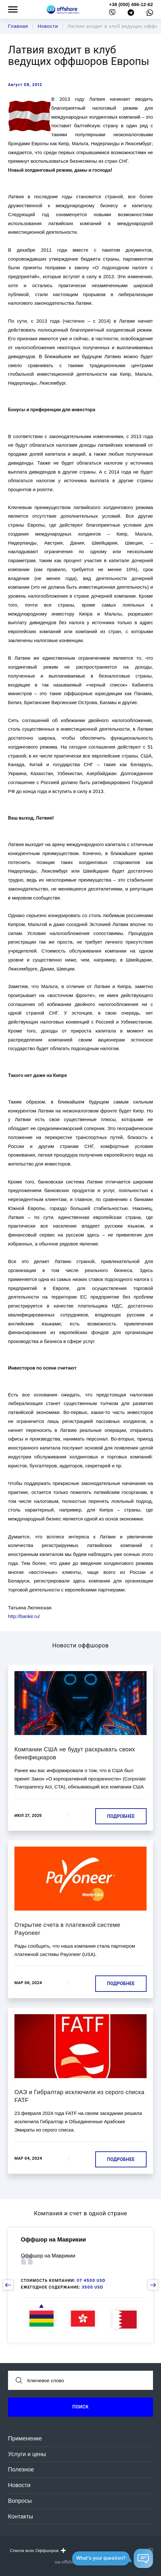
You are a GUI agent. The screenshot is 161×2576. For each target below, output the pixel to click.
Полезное (21, 2469)
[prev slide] (8, 2285)
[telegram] (131, 14)
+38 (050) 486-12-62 (131, 4)
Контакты (20, 2516)
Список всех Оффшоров (37, 2550)
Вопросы (20, 2501)
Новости (19, 2485)
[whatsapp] (150, 14)
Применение (25, 2438)
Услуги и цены (27, 2454)
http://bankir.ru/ (24, 1616)
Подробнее (121, 1816)
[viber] (112, 14)
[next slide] (153, 2285)
